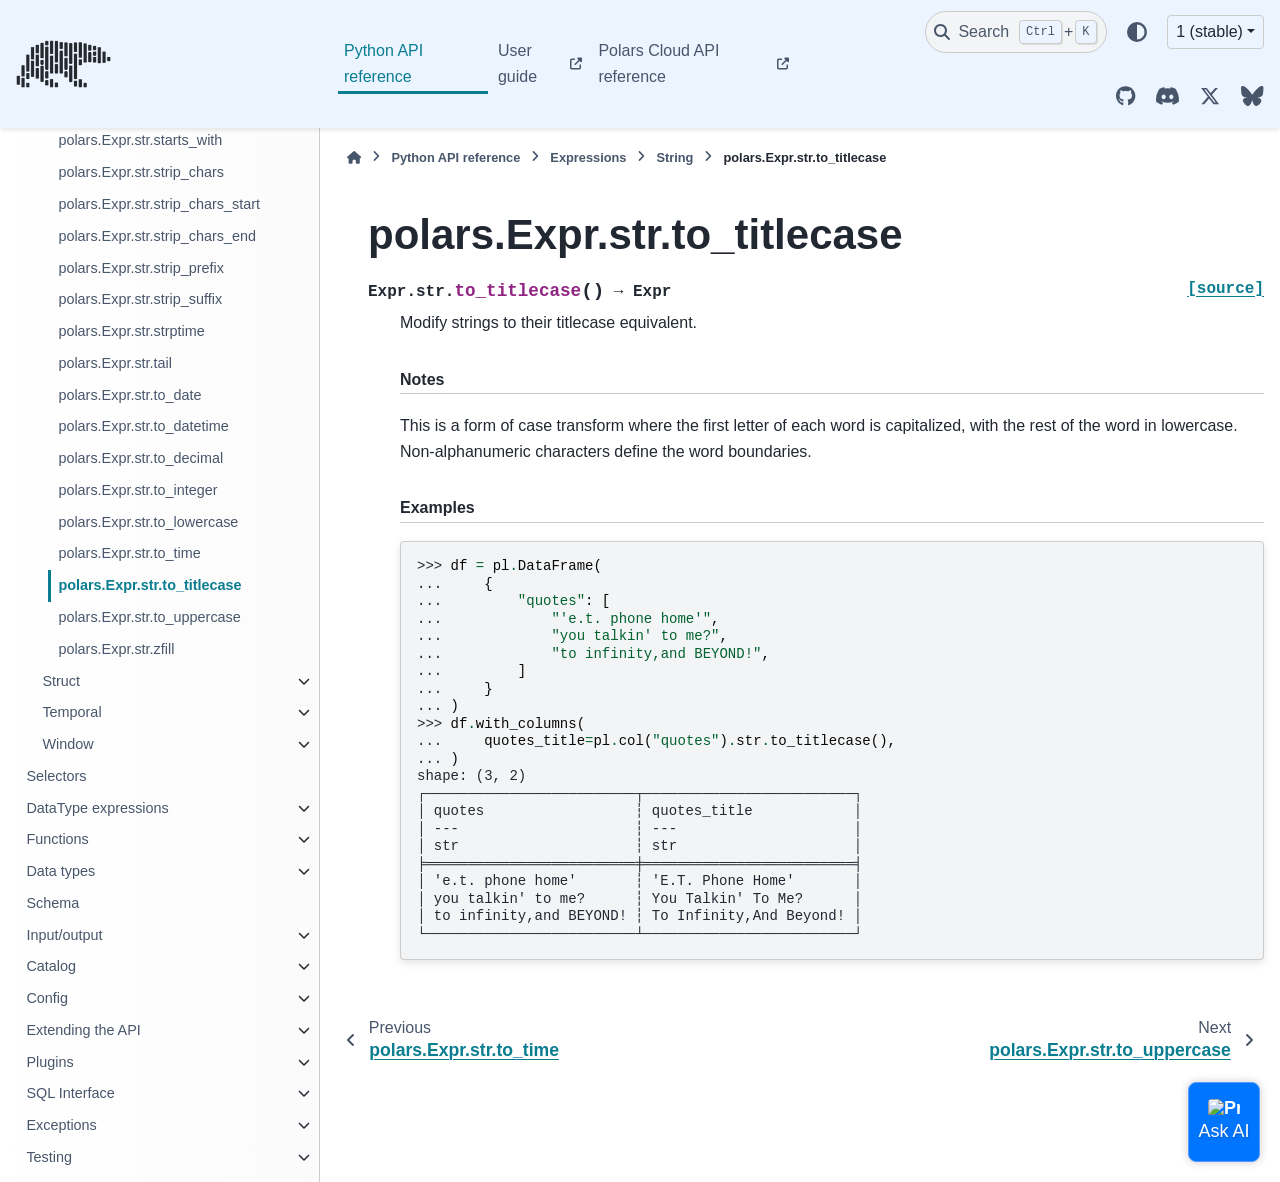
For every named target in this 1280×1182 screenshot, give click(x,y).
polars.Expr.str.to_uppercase (149, 617)
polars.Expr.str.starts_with (140, 140)
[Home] (354, 157)
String (674, 157)
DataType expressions (97, 808)
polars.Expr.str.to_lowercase (148, 522)
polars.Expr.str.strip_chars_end (157, 236)
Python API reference (383, 63)
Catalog (51, 966)
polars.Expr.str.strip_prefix (141, 268)
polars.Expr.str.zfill (116, 649)
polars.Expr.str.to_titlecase (149, 585)
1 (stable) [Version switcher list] (1209, 31)
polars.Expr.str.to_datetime (143, 426)
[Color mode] (1137, 32)
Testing (49, 1157)
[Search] (1016, 32)
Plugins (49, 1062)
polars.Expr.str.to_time (129, 553)
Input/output (64, 935)
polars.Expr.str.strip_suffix (140, 299)
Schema (52, 903)
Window (67, 744)
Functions (57, 839)
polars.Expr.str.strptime (131, 331)
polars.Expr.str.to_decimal (140, 458)
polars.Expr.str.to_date (129, 395)
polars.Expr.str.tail (115, 363)
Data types (60, 871)
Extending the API (83, 1030)
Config (47, 998)
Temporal (71, 712)
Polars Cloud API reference (658, 63)
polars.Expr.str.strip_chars (141, 172)
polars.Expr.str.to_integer (137, 490)
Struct (61, 681)
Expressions (588, 157)
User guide (517, 63)
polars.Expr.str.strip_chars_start (159, 204)
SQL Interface (70, 1093)
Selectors (56, 776)
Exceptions (61, 1125)
